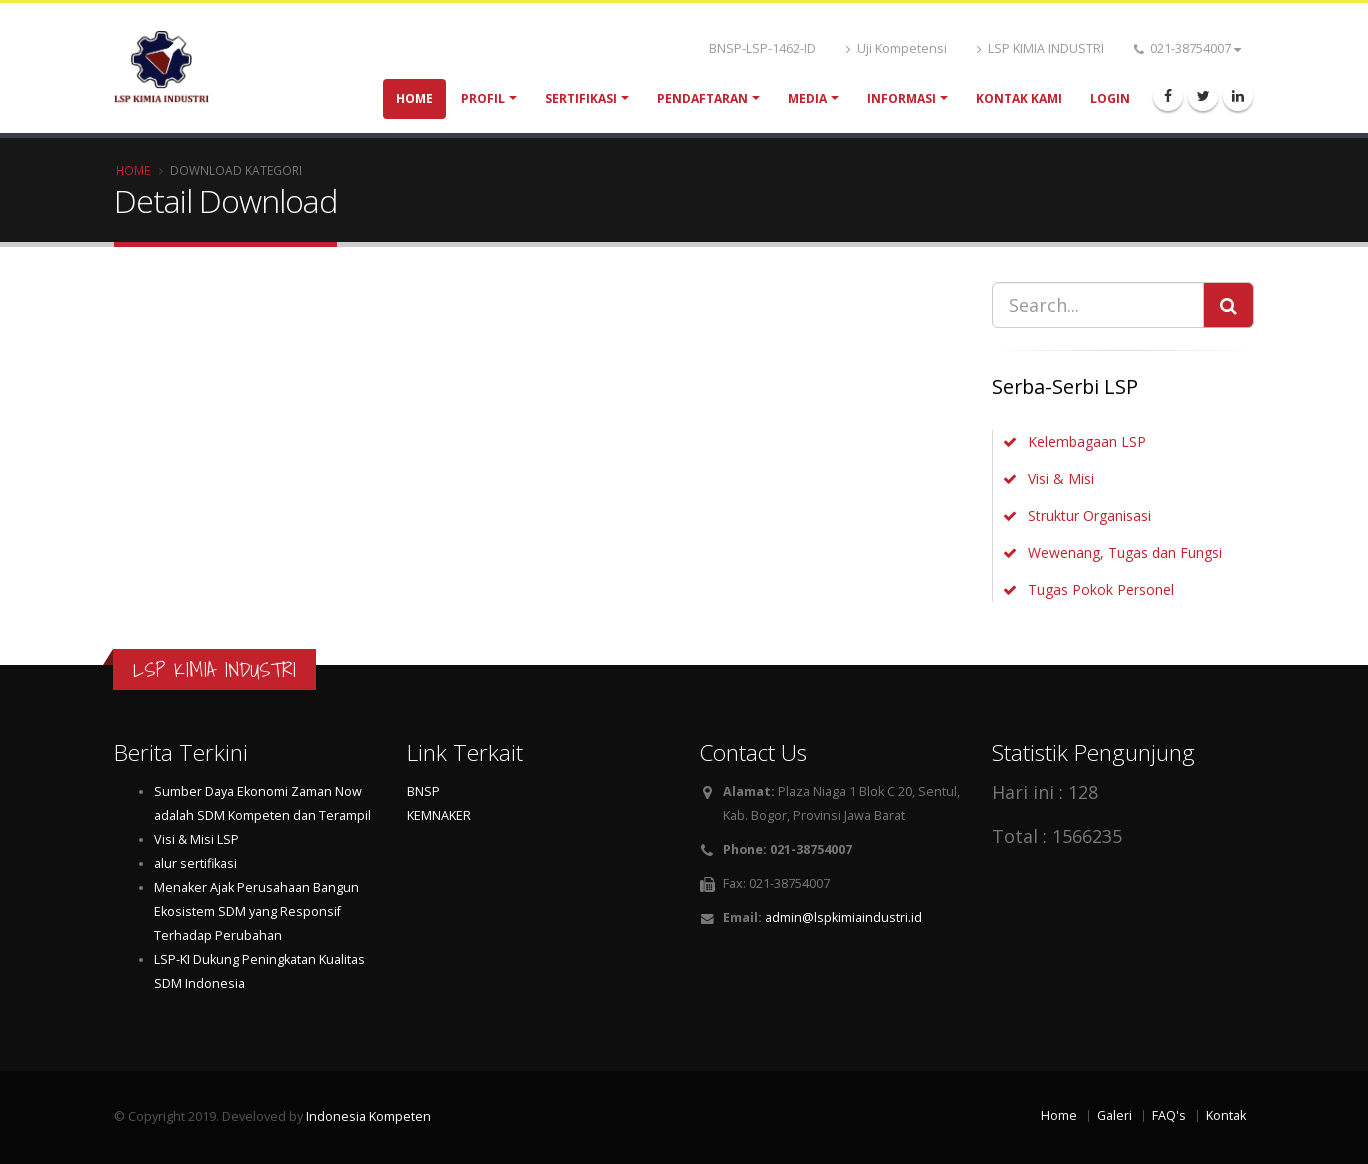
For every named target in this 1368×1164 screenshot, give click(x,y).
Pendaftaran (702, 98)
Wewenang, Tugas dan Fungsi (1125, 552)
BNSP (423, 791)
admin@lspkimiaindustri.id (843, 917)
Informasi (901, 98)
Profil (483, 98)
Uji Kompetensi (896, 48)
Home (414, 98)
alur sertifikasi (195, 863)
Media (807, 98)
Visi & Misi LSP (196, 839)
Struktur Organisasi (1089, 515)
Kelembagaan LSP (1087, 441)
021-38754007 (1187, 48)
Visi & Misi (1061, 478)
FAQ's (1169, 1115)
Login (1110, 98)
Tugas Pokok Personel (1101, 589)
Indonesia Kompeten (368, 1116)
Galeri (1114, 1115)
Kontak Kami (1019, 98)
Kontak (1226, 1115)
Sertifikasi (581, 98)
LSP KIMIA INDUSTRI (1040, 48)
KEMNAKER (439, 815)
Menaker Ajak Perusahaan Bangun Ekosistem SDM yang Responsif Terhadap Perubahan (256, 911)
